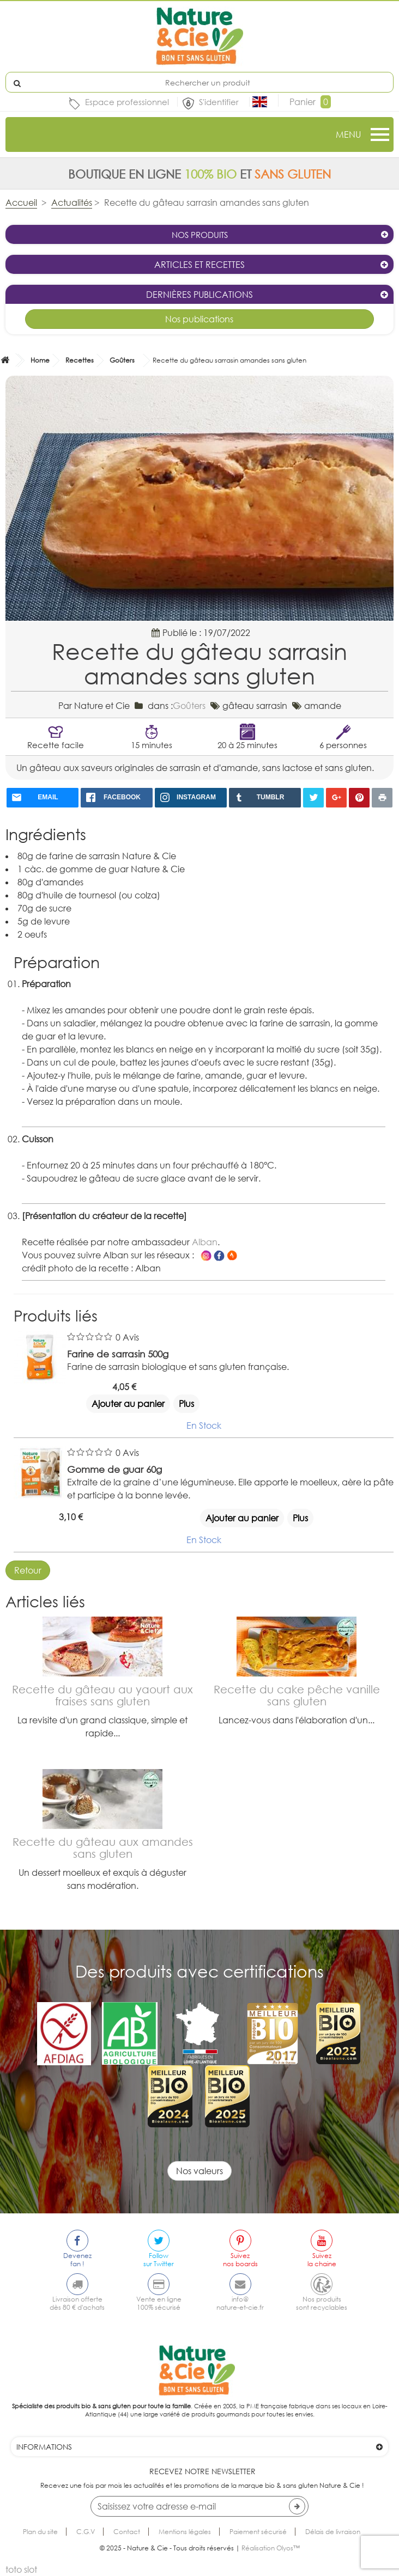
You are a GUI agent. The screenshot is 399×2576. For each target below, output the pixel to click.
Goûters (122, 360)
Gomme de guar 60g (114, 1469)
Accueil (21, 202)
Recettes (79, 360)
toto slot (21, 2569)
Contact (126, 2532)
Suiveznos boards (240, 2259)
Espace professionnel (127, 102)
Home (40, 360)
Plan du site (40, 2532)
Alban (204, 1242)
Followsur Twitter (158, 2259)
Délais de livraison (332, 2532)
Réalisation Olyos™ (270, 2548)
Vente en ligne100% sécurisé (159, 2303)
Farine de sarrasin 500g (117, 1354)
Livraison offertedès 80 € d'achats (77, 2303)
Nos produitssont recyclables (321, 2303)
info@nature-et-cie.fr (240, 2303)
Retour (27, 1570)
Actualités (71, 202)
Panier (310, 101)
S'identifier (220, 102)
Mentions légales (185, 2532)
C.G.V (85, 2532)
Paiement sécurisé (258, 2532)
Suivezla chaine (321, 2259)
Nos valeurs (199, 2170)
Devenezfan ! (77, 2259)
